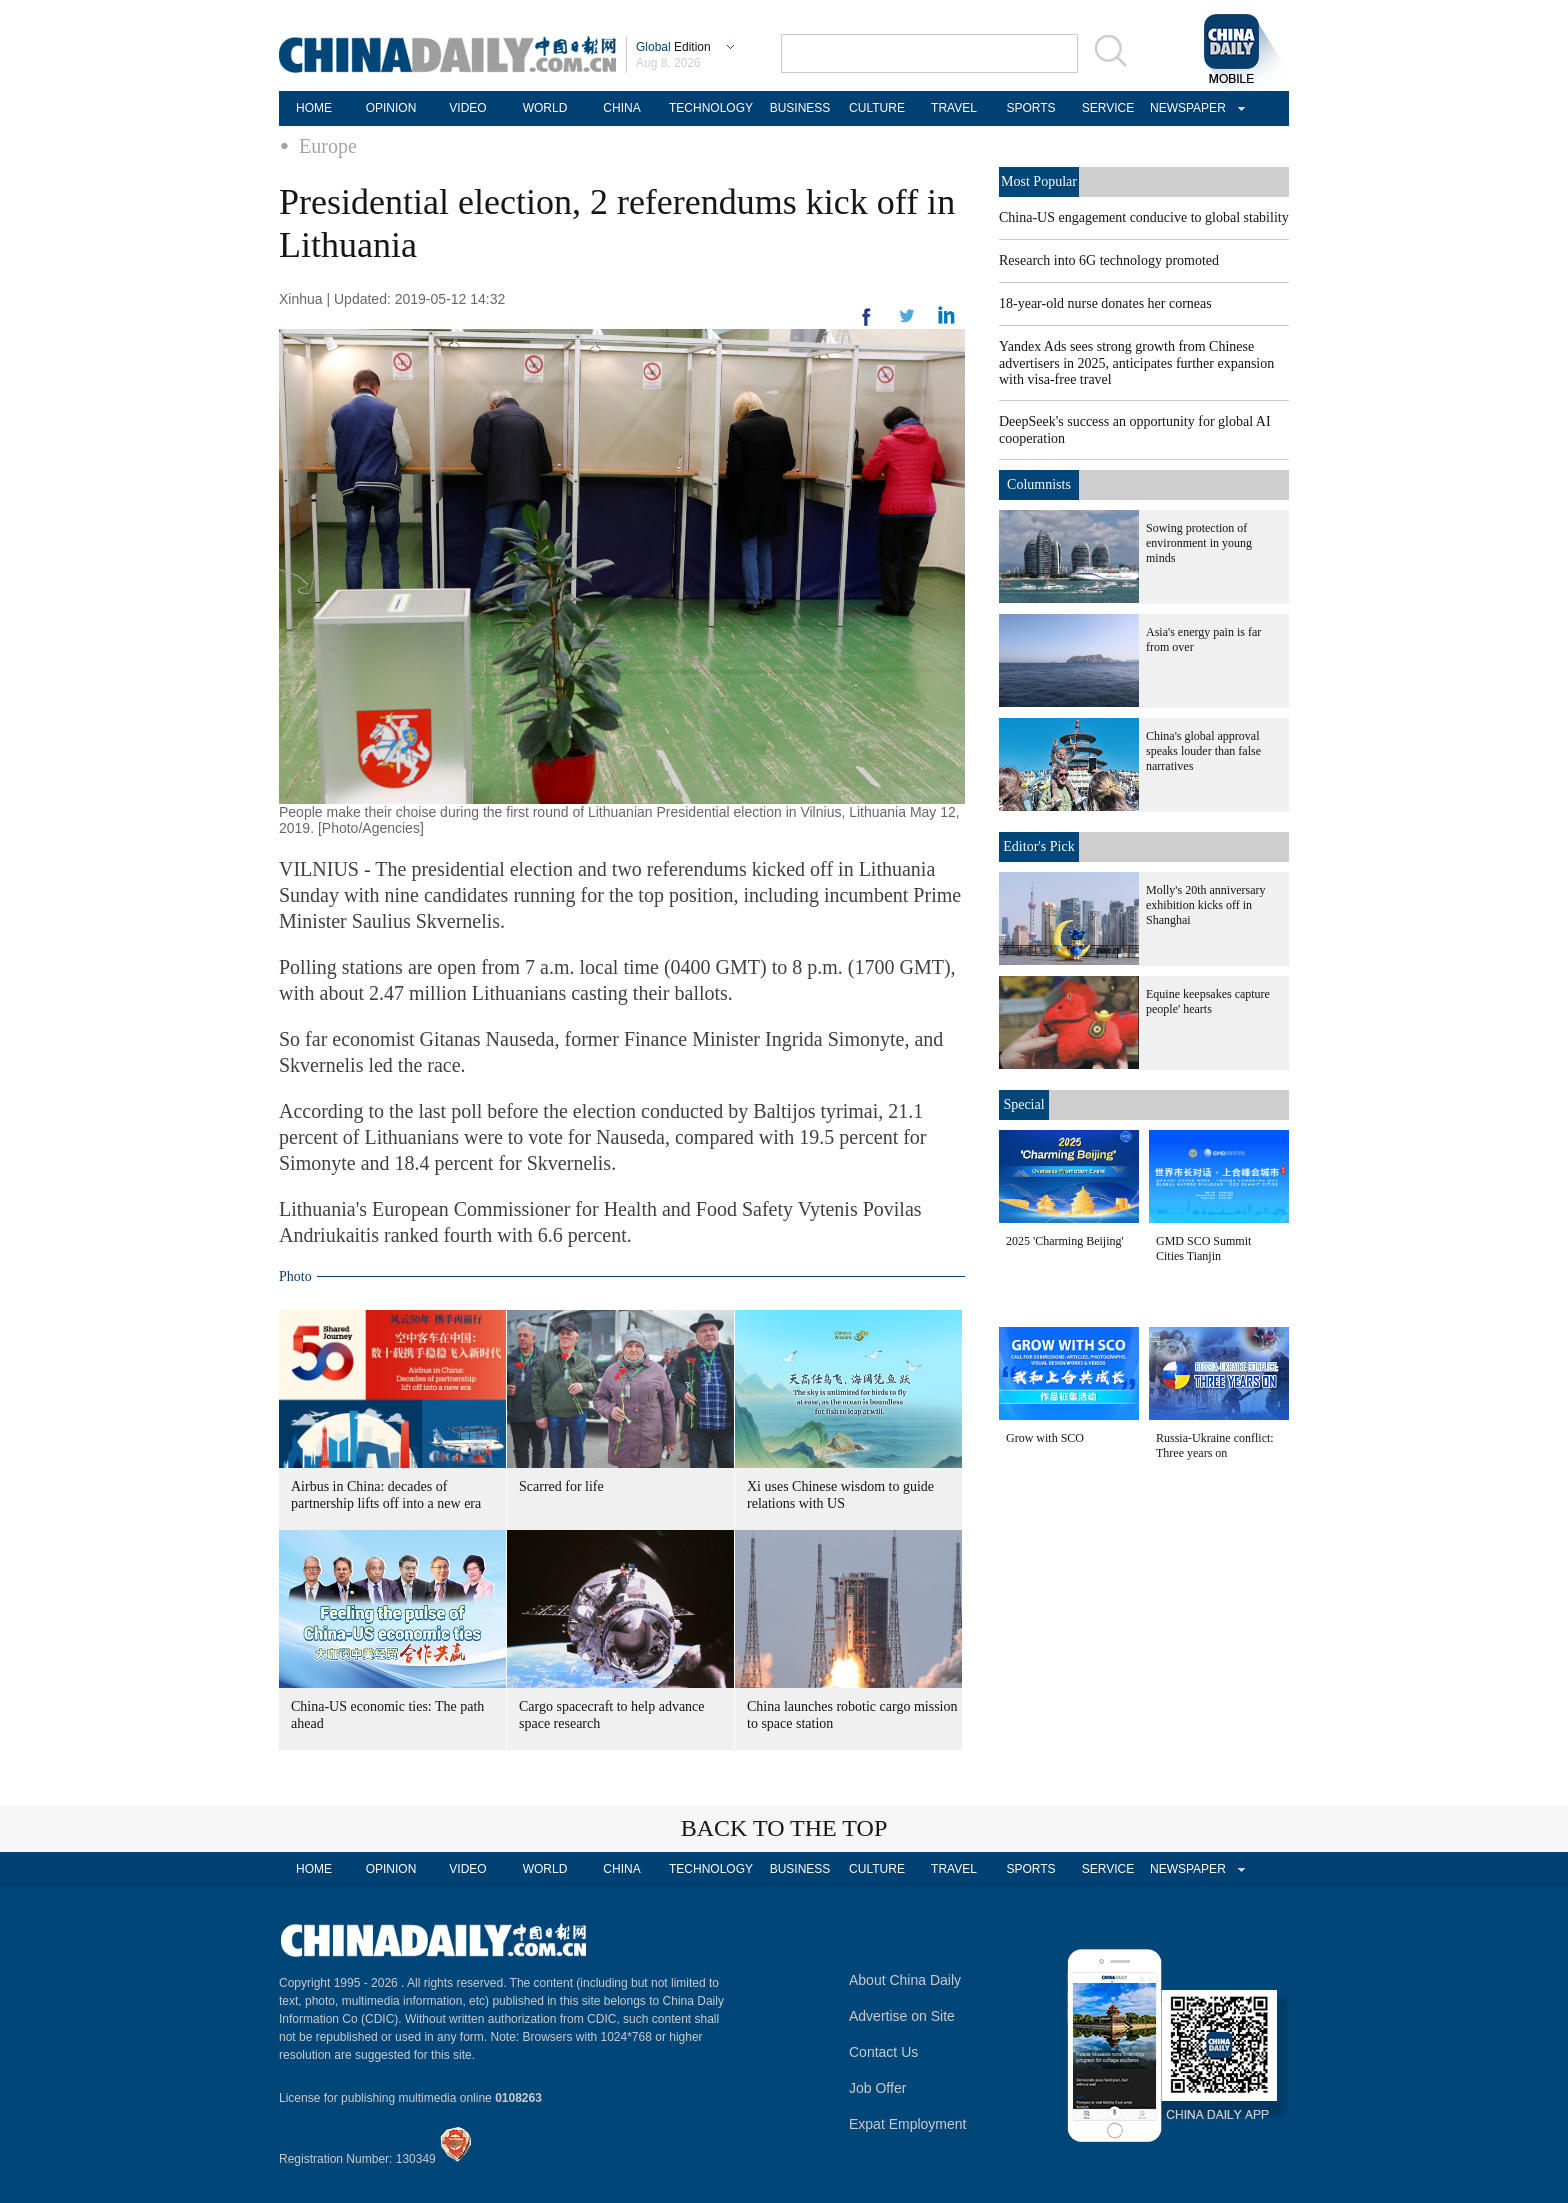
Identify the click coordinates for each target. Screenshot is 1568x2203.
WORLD (545, 108)
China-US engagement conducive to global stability (1144, 217)
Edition (673, 47)
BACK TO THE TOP (784, 1828)
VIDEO (467, 108)
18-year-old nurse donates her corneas (1105, 303)
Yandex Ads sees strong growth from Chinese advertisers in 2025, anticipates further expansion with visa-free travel (1136, 363)
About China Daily (905, 1980)
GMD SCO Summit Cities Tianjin (1203, 1248)
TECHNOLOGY (711, 108)
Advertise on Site (902, 2016)
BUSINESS (800, 108)
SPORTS (1030, 108)
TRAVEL (954, 108)
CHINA (621, 108)
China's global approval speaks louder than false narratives (1203, 751)
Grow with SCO (1045, 1438)
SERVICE (1108, 108)
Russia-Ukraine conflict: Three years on (1215, 1445)
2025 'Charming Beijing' (1065, 1241)
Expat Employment (908, 2124)
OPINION (391, 108)
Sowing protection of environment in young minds (1199, 543)
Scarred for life (561, 1486)
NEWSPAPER (1185, 108)
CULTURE (877, 108)
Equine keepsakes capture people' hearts (1208, 1001)
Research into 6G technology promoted (1109, 260)
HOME (314, 108)
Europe (328, 146)
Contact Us (883, 2052)
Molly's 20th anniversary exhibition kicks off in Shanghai (1205, 905)
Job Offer (877, 2088)
